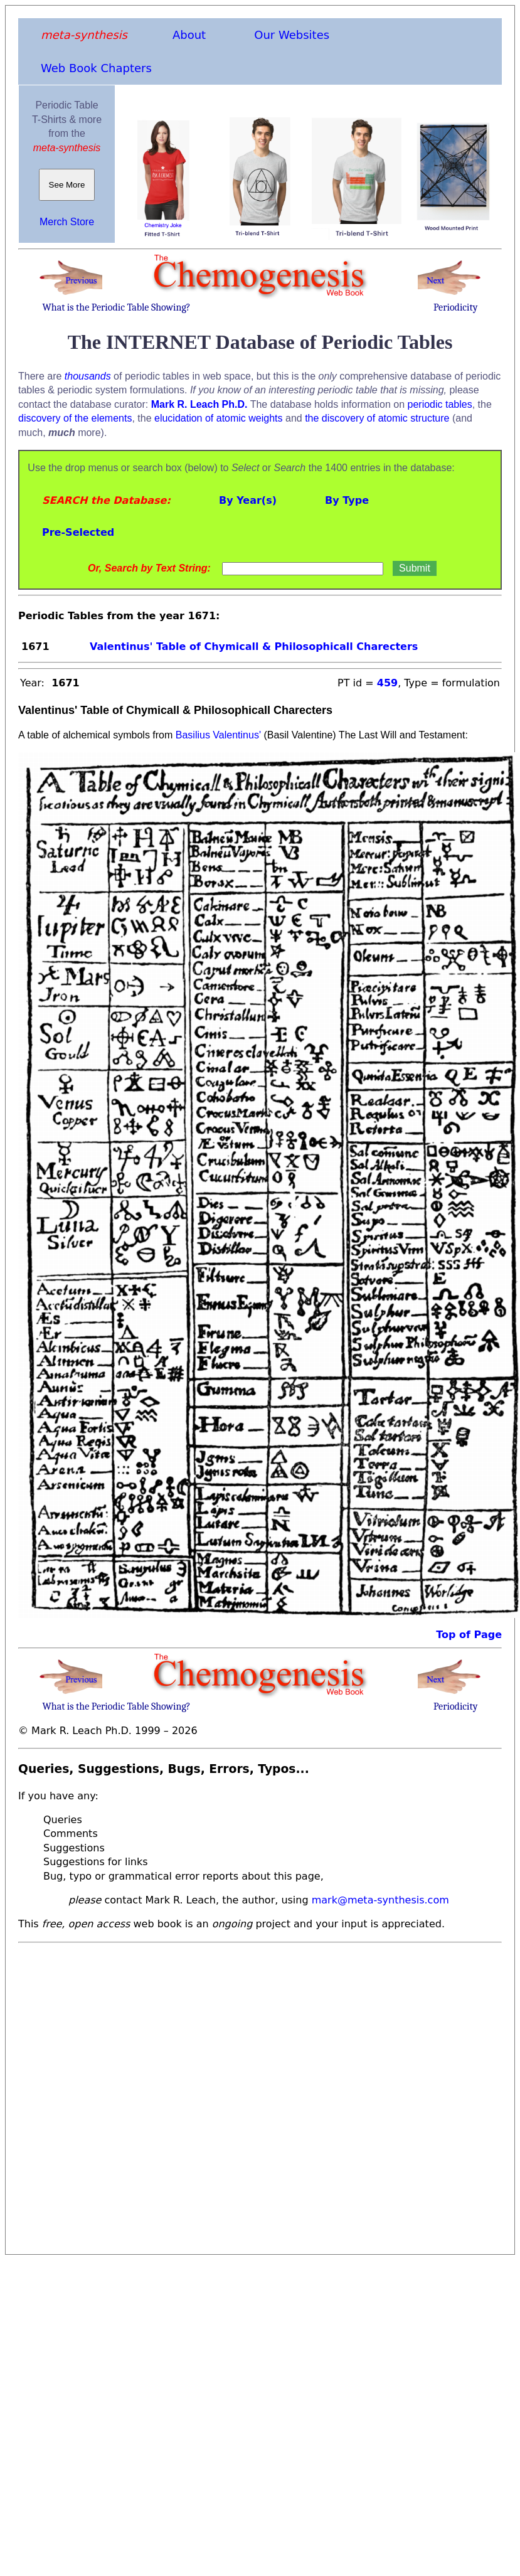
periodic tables (440, 404)
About (189, 34)
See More (67, 184)
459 (387, 683)
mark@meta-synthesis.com (380, 1900)
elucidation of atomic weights (218, 418)
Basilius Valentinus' (218, 735)
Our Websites (291, 34)
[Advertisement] (147, 2095)
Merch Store (67, 221)
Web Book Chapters (96, 68)
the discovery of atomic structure (377, 418)
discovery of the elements (75, 418)
